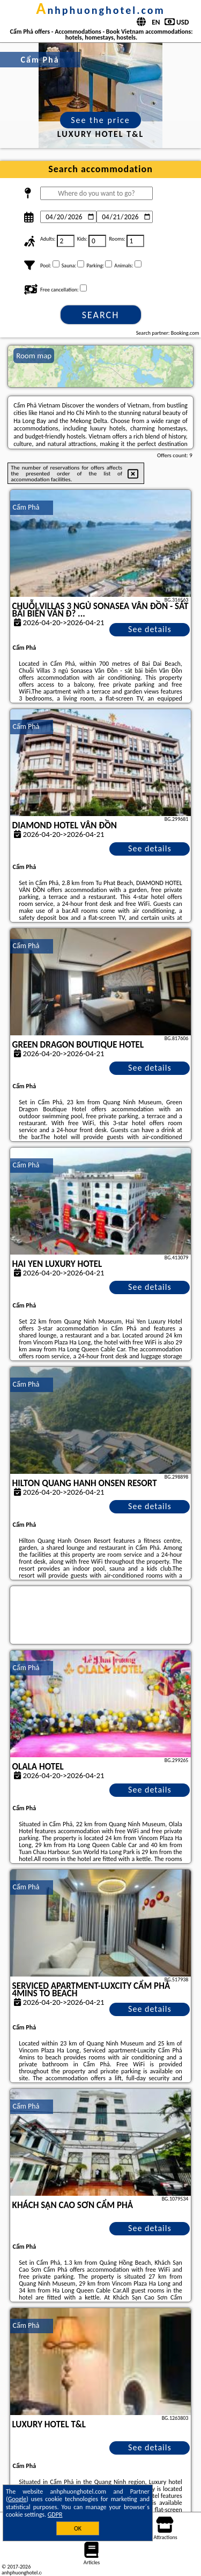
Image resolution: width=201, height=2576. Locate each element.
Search (101, 315)
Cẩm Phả (26, 507)
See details (150, 629)
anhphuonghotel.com (100, 10)
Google (17, 2499)
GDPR (55, 2514)
